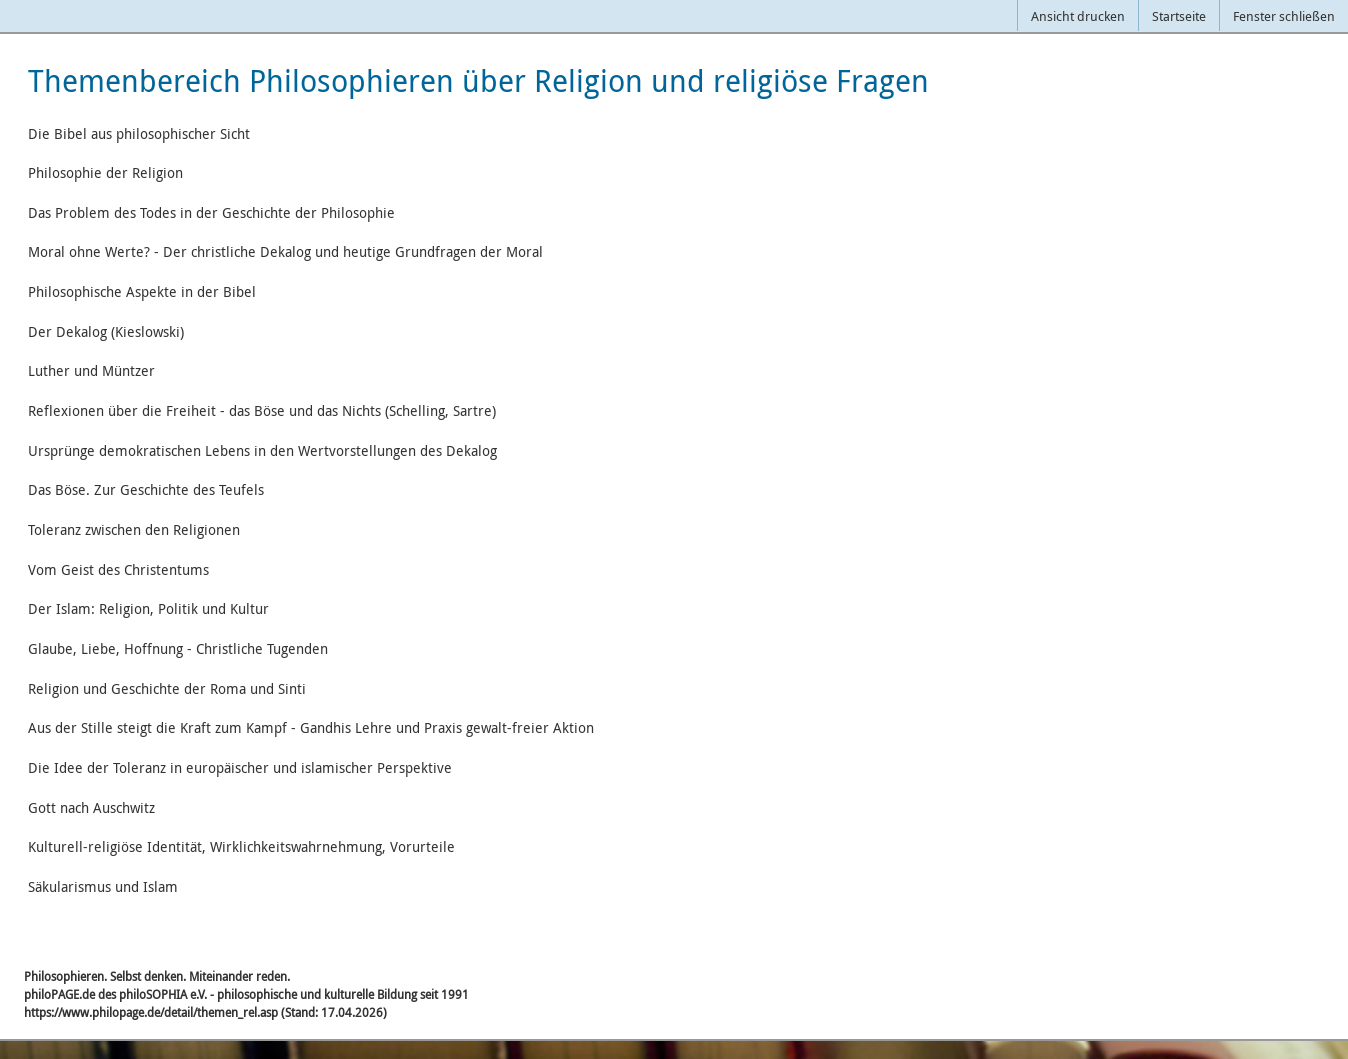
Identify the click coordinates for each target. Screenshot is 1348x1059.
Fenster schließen (1284, 16)
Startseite (1179, 16)
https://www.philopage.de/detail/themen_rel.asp (151, 1012)
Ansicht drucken (1078, 16)
